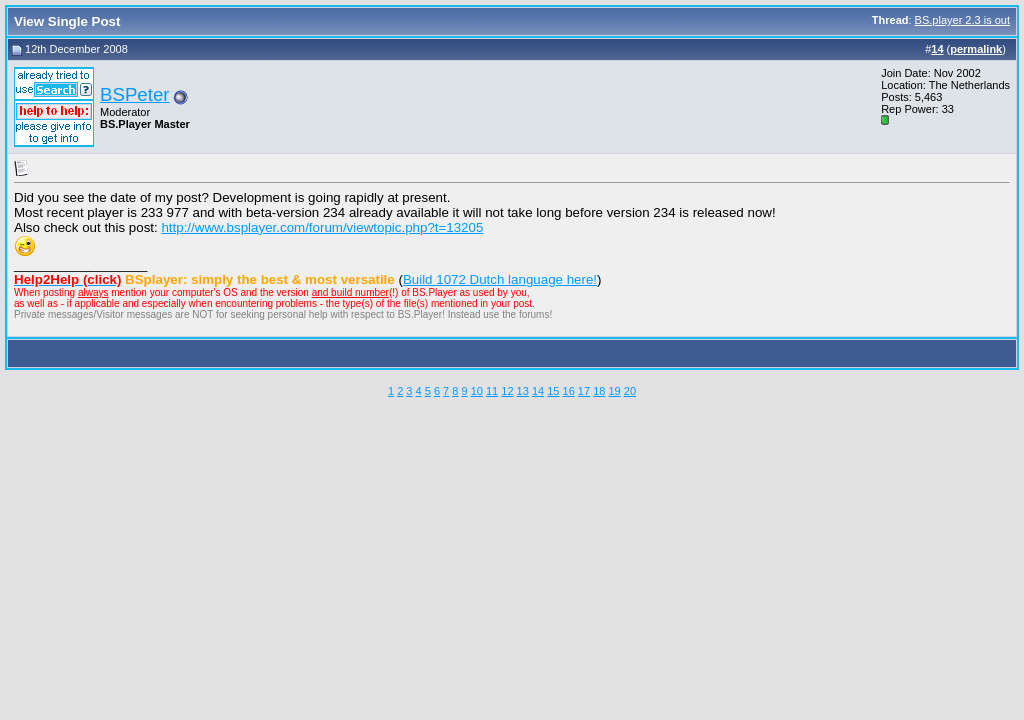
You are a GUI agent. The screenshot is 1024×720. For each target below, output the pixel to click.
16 (569, 391)
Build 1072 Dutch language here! (500, 279)
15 (553, 391)
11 (492, 391)
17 (584, 391)
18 (599, 391)
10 (477, 391)
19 (614, 391)
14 (538, 391)
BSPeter (134, 94)
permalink (976, 49)
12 (507, 391)
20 (630, 391)
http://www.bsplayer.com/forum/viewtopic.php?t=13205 (322, 227)
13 (523, 391)
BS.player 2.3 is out (962, 20)
